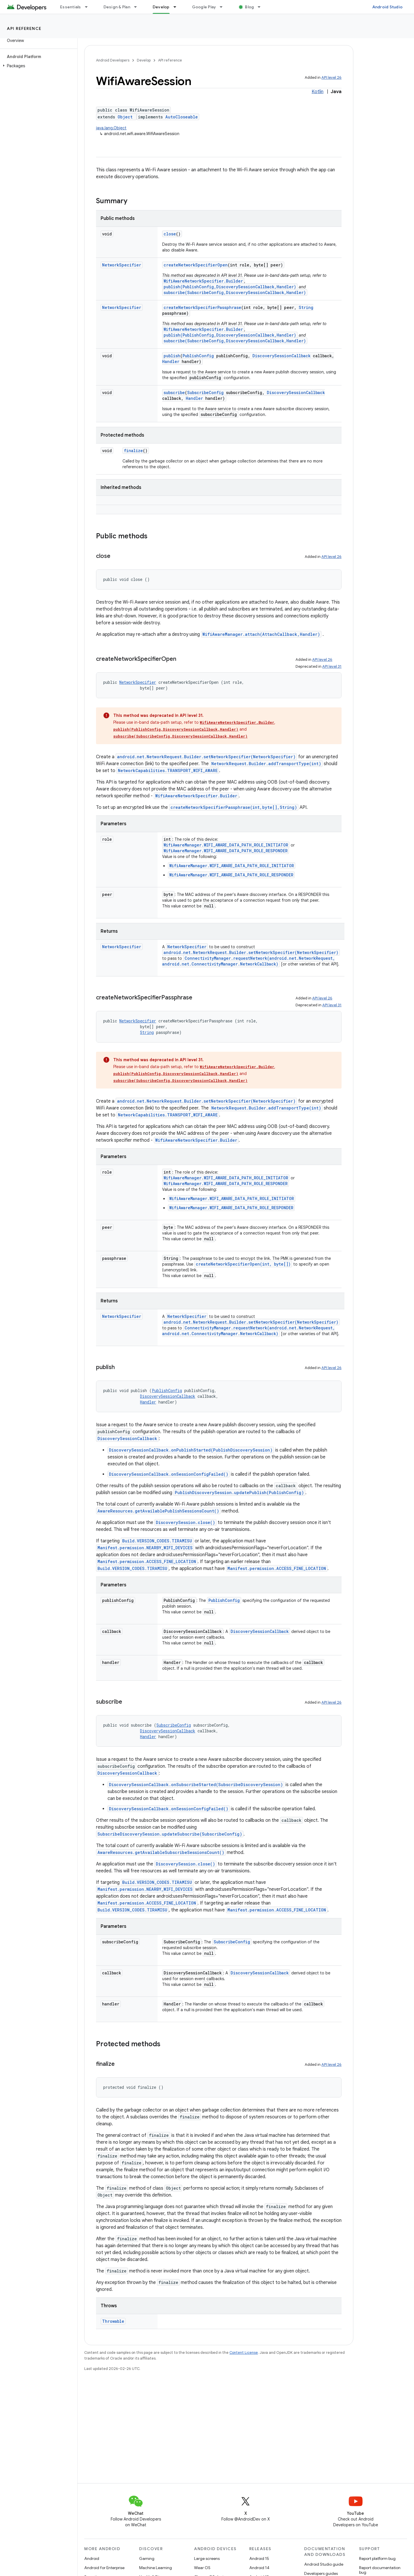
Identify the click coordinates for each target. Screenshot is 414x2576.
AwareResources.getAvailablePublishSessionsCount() (158, 1511)
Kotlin (317, 92)
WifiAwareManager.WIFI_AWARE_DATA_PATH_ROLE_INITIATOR (226, 845)
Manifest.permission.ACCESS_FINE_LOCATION (146, 1561)
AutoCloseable (181, 117)
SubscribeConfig (205, 392)
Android (91, 2558)
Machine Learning (155, 2567)
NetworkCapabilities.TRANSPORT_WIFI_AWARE (168, 770)
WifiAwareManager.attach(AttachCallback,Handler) (261, 634)
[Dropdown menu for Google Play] (223, 7)
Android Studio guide (323, 2564)
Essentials (70, 6)
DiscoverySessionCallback (281, 355)
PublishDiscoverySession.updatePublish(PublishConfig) (239, 1492)
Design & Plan (116, 6)
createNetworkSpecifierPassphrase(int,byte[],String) (233, 807)
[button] (37, 65)
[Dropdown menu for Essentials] (89, 7)
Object (125, 117)
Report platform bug (377, 2558)
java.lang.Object (111, 127)
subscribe (174, 392)
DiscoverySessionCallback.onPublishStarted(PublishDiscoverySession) (191, 1450)
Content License (243, 2352)
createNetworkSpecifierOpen (196, 265)
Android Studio (387, 6)
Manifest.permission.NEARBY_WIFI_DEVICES (145, 1547)
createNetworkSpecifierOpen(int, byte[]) (243, 1264)
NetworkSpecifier (121, 265)
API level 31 (332, 666)
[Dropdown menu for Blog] (261, 7)
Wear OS (202, 2567)
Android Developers (112, 60)
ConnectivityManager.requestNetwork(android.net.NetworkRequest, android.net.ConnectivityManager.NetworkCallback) (248, 961)
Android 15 (259, 2558)
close (170, 234)
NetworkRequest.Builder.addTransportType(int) (266, 763)
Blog (249, 6)
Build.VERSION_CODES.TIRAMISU (157, 1541)
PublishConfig (198, 355)
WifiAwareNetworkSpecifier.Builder (203, 281)
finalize (133, 450)
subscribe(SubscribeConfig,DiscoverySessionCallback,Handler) (235, 292)
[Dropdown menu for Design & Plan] (138, 7)
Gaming (146, 2558)
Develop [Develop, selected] (161, 6)
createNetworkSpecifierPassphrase (202, 307)
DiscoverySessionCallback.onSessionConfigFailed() (168, 1474)
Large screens (207, 2558)
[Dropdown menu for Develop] (177, 7)
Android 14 (259, 2567)
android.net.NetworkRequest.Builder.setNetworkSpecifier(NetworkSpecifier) (206, 756)
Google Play (204, 6)
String (306, 307)
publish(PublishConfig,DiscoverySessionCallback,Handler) (230, 286)
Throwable (113, 2321)
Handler (170, 361)
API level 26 (331, 77)
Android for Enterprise (104, 2567)
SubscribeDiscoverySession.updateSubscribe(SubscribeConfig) (169, 1834)
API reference (24, 28)
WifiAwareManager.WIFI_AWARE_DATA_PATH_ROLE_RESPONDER (226, 850)
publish (172, 355)
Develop (144, 60)
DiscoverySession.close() (185, 1522)
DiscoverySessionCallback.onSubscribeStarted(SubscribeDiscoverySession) (196, 1784)
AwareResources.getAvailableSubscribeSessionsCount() (160, 1852)
